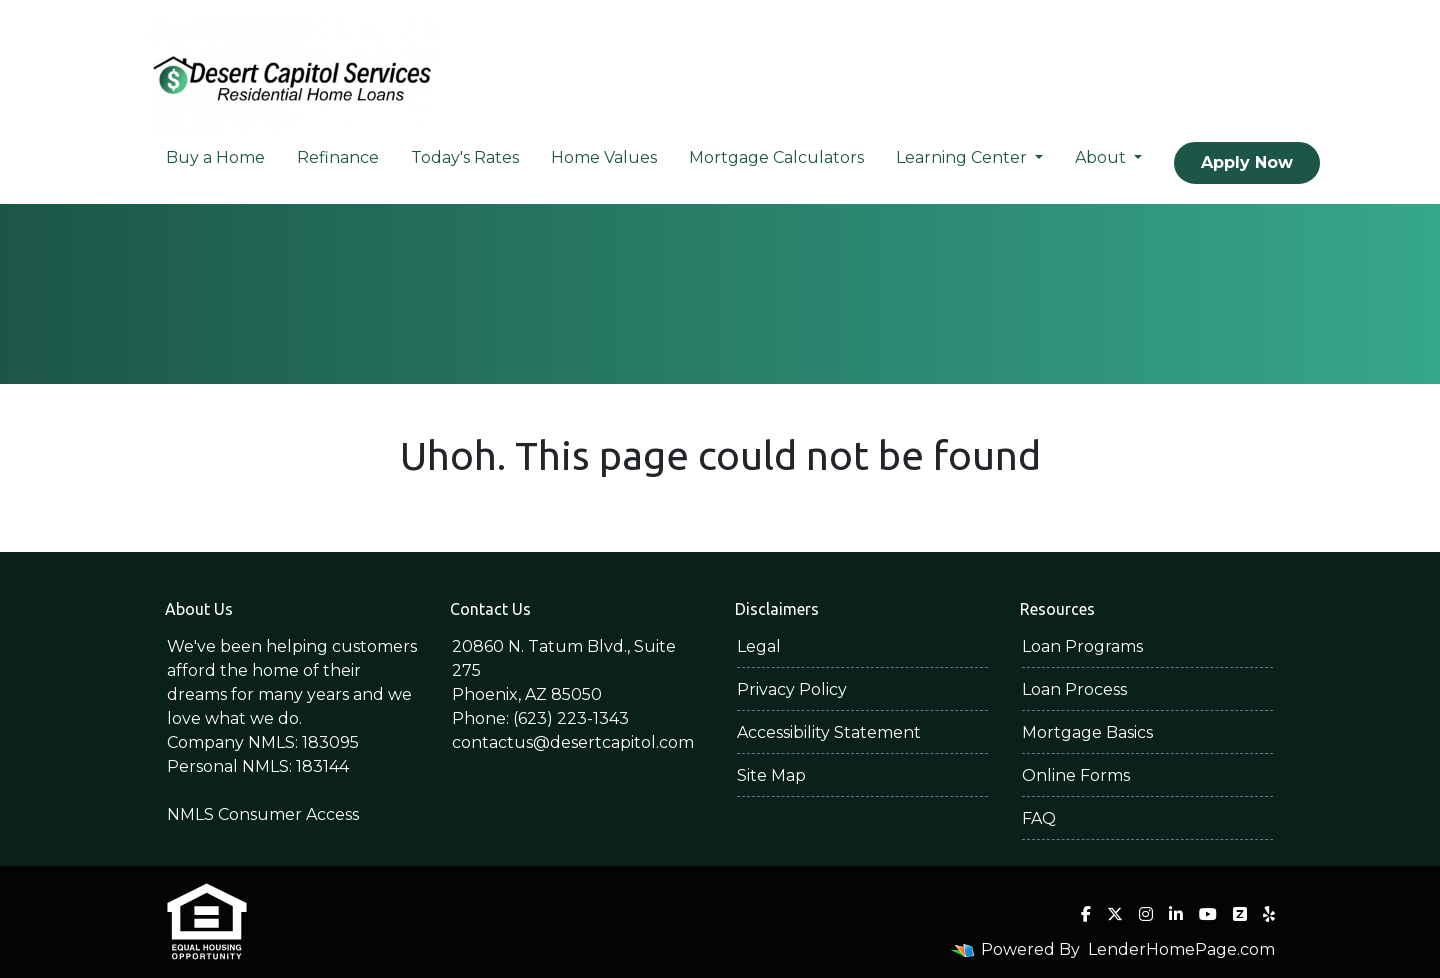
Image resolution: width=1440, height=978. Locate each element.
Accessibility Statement (829, 732)
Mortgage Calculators (776, 157)
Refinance (338, 157)
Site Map (771, 775)
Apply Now (1247, 162)
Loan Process (1074, 689)
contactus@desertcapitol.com (573, 742)
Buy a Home (215, 157)
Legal (759, 646)
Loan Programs (1082, 646)
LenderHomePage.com (1181, 949)
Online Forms (1076, 775)
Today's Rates (465, 157)
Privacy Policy (792, 689)
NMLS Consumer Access (263, 814)
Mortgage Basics (1087, 732)
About (1102, 157)
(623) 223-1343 (571, 718)
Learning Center (963, 157)
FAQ (1039, 818)
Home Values (604, 157)
